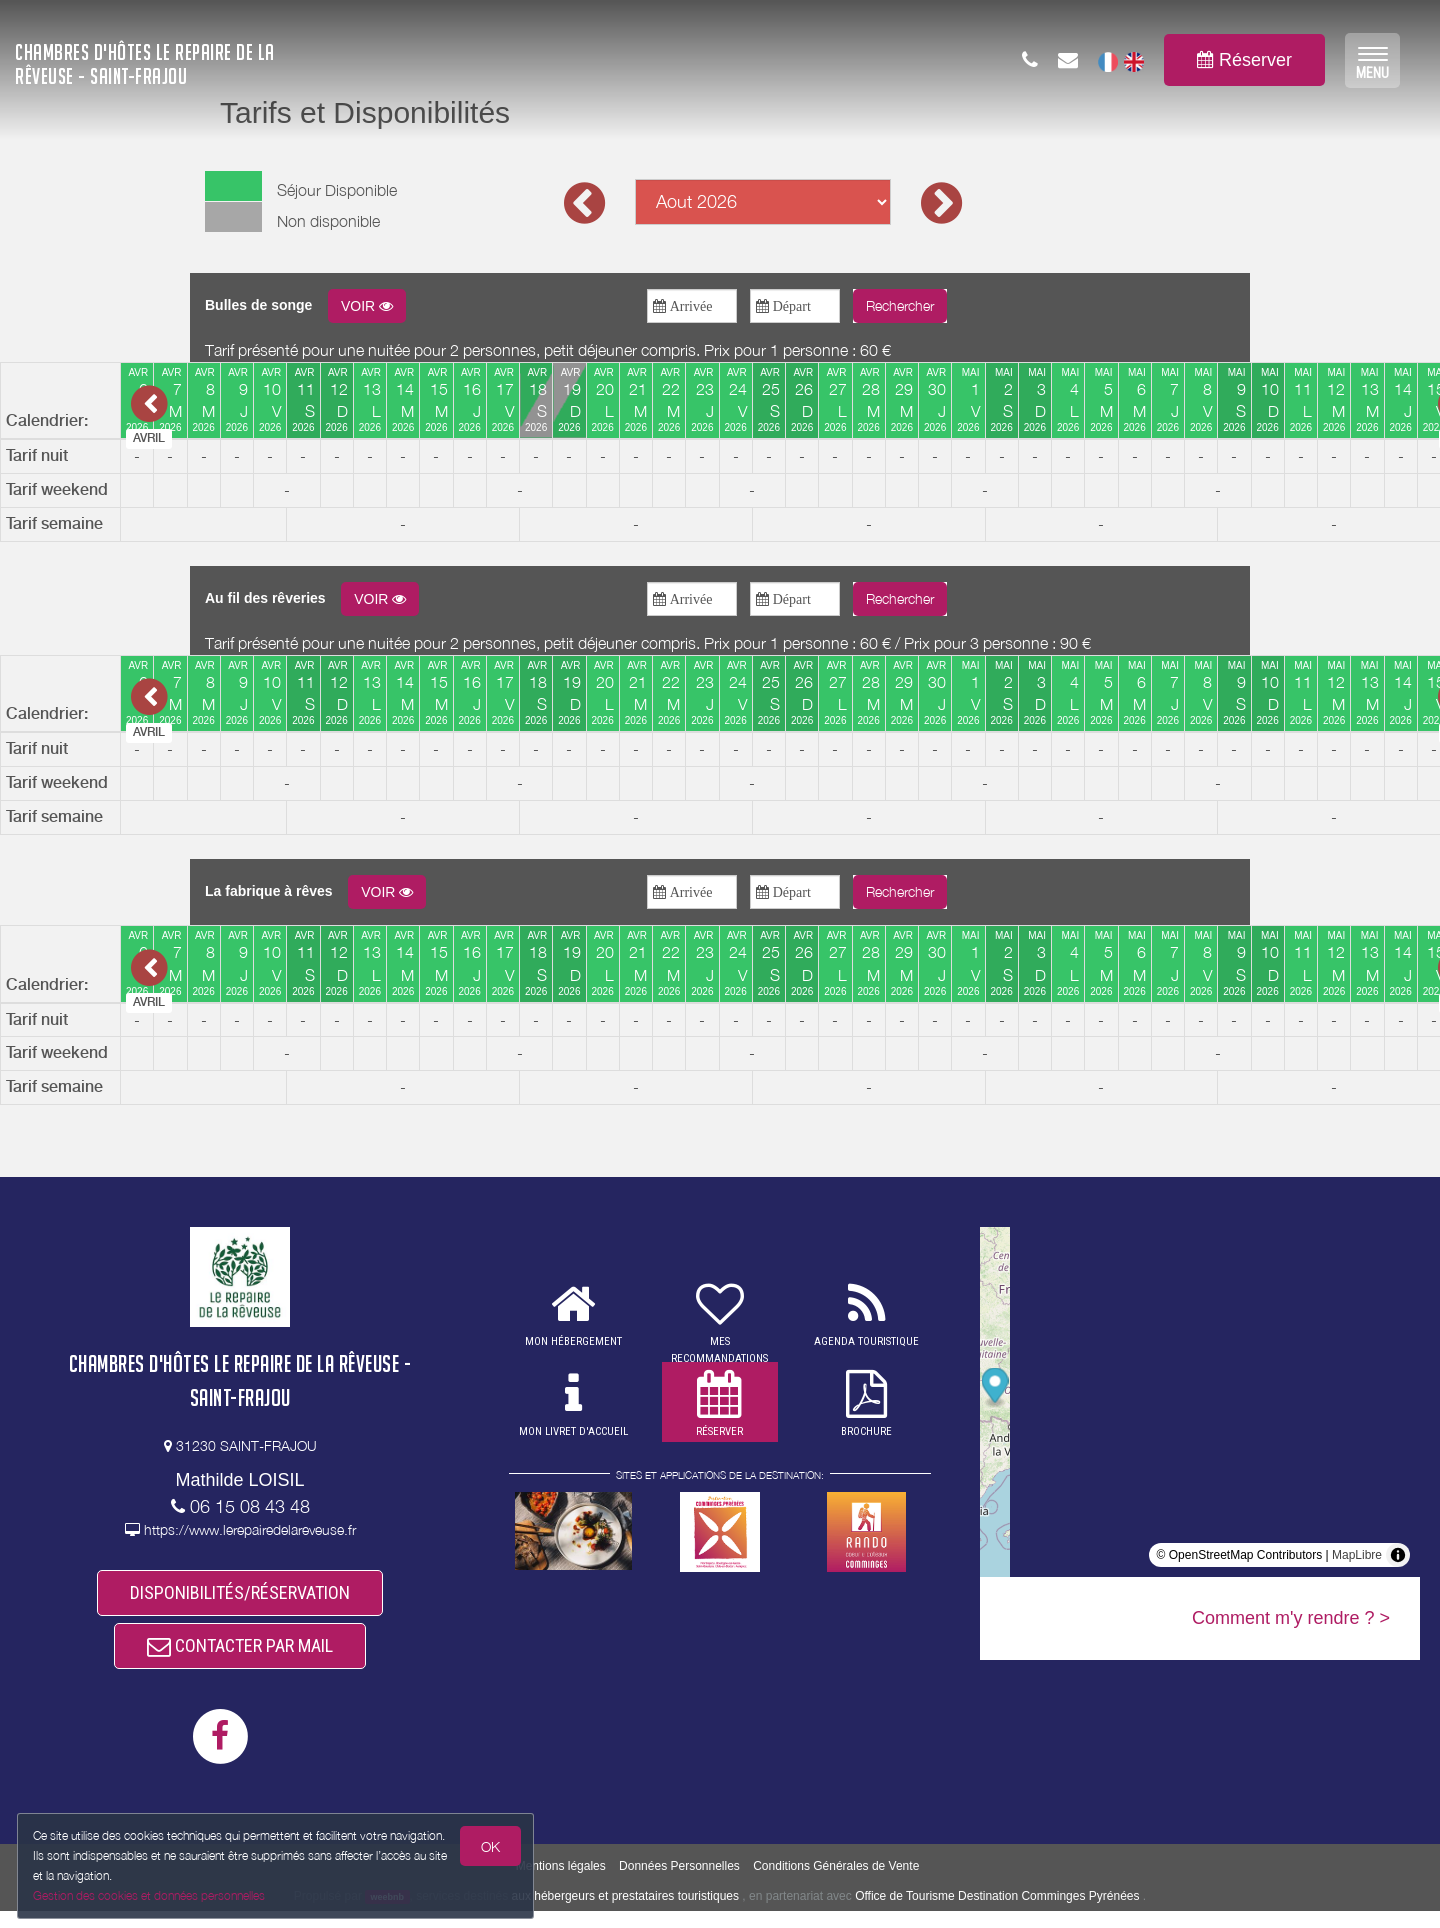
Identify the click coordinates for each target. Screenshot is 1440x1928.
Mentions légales (561, 1884)
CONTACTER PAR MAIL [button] (240, 1658)
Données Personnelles (679, 1884)
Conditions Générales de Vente (836, 1884)
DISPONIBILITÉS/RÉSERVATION (240, 1596)
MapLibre (1357, 1555)
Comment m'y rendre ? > (1291, 1618)
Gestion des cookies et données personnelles (152, 1894)
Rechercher (900, 305)
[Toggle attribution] (1398, 1555)
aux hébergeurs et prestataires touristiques (625, 1913)
